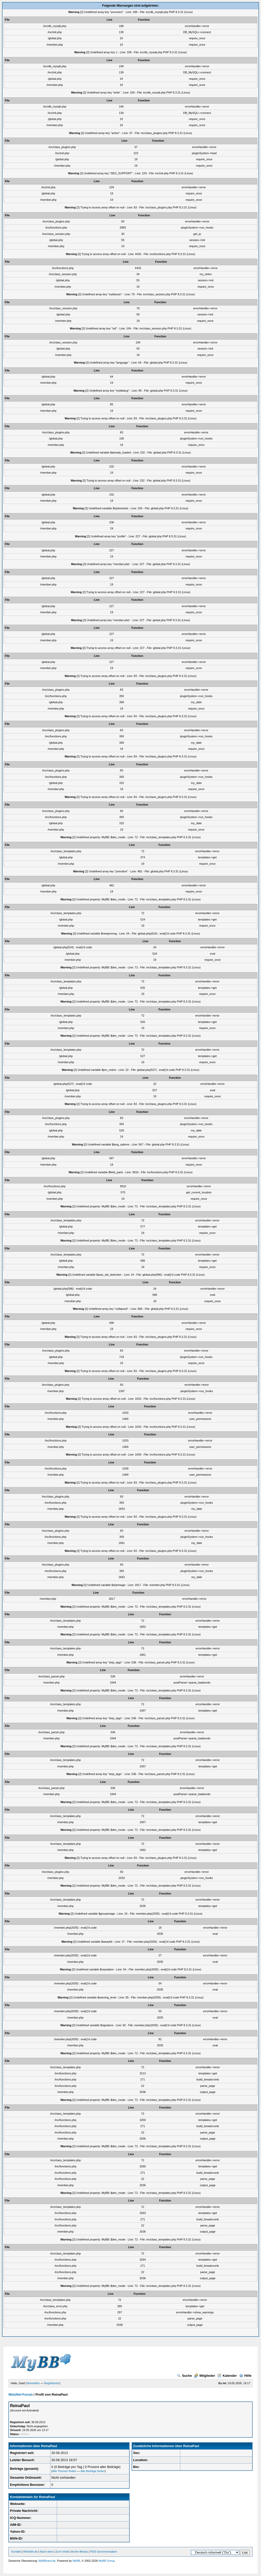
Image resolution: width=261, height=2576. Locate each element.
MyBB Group (107, 2560)
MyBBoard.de (47, 2560)
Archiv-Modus (79, 2551)
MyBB (76, 2560)
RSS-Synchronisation (103, 2551)
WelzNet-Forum (20, 2394)
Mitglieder (204, 2376)
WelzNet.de (30, 2551)
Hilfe (245, 2376)
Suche (184, 2376)
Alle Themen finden (64, 2471)
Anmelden (33, 2383)
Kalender (227, 2376)
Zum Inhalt (62, 2551)
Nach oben (46, 2551)
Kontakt (16, 2551)
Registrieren (51, 2383)
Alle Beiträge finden (92, 2471)
